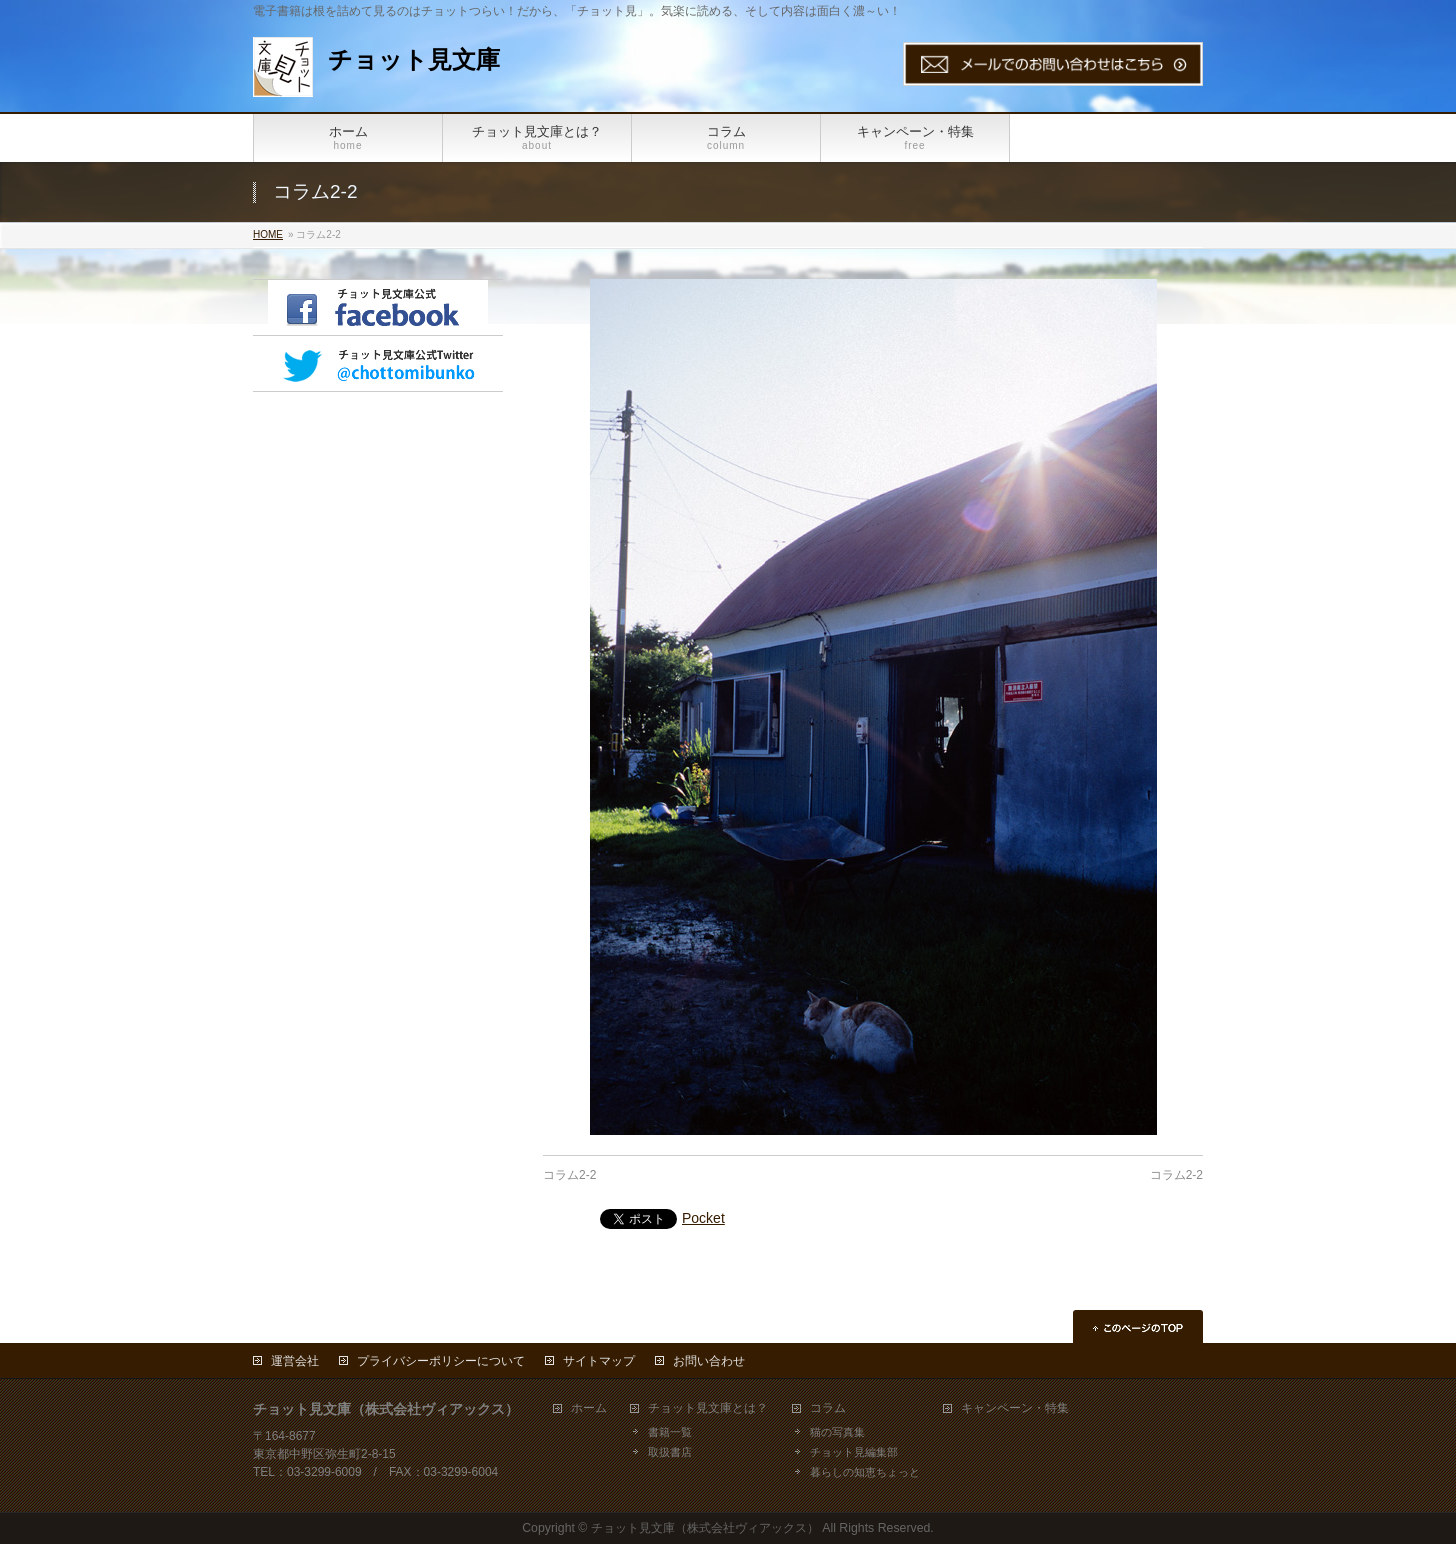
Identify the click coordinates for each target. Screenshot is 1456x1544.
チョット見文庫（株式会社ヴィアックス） (705, 1528)
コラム (828, 1408)
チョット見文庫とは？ (708, 1408)
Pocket (703, 1218)
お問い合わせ (709, 1361)
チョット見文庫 (414, 59)
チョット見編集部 (854, 1452)
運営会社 (295, 1361)
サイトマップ (599, 1361)
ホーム (589, 1408)
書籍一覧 (670, 1432)
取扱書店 (670, 1452)
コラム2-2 (569, 1175)
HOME (268, 234)
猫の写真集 (837, 1432)
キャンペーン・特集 (1015, 1408)
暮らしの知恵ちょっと (865, 1472)
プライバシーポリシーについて (441, 1361)
